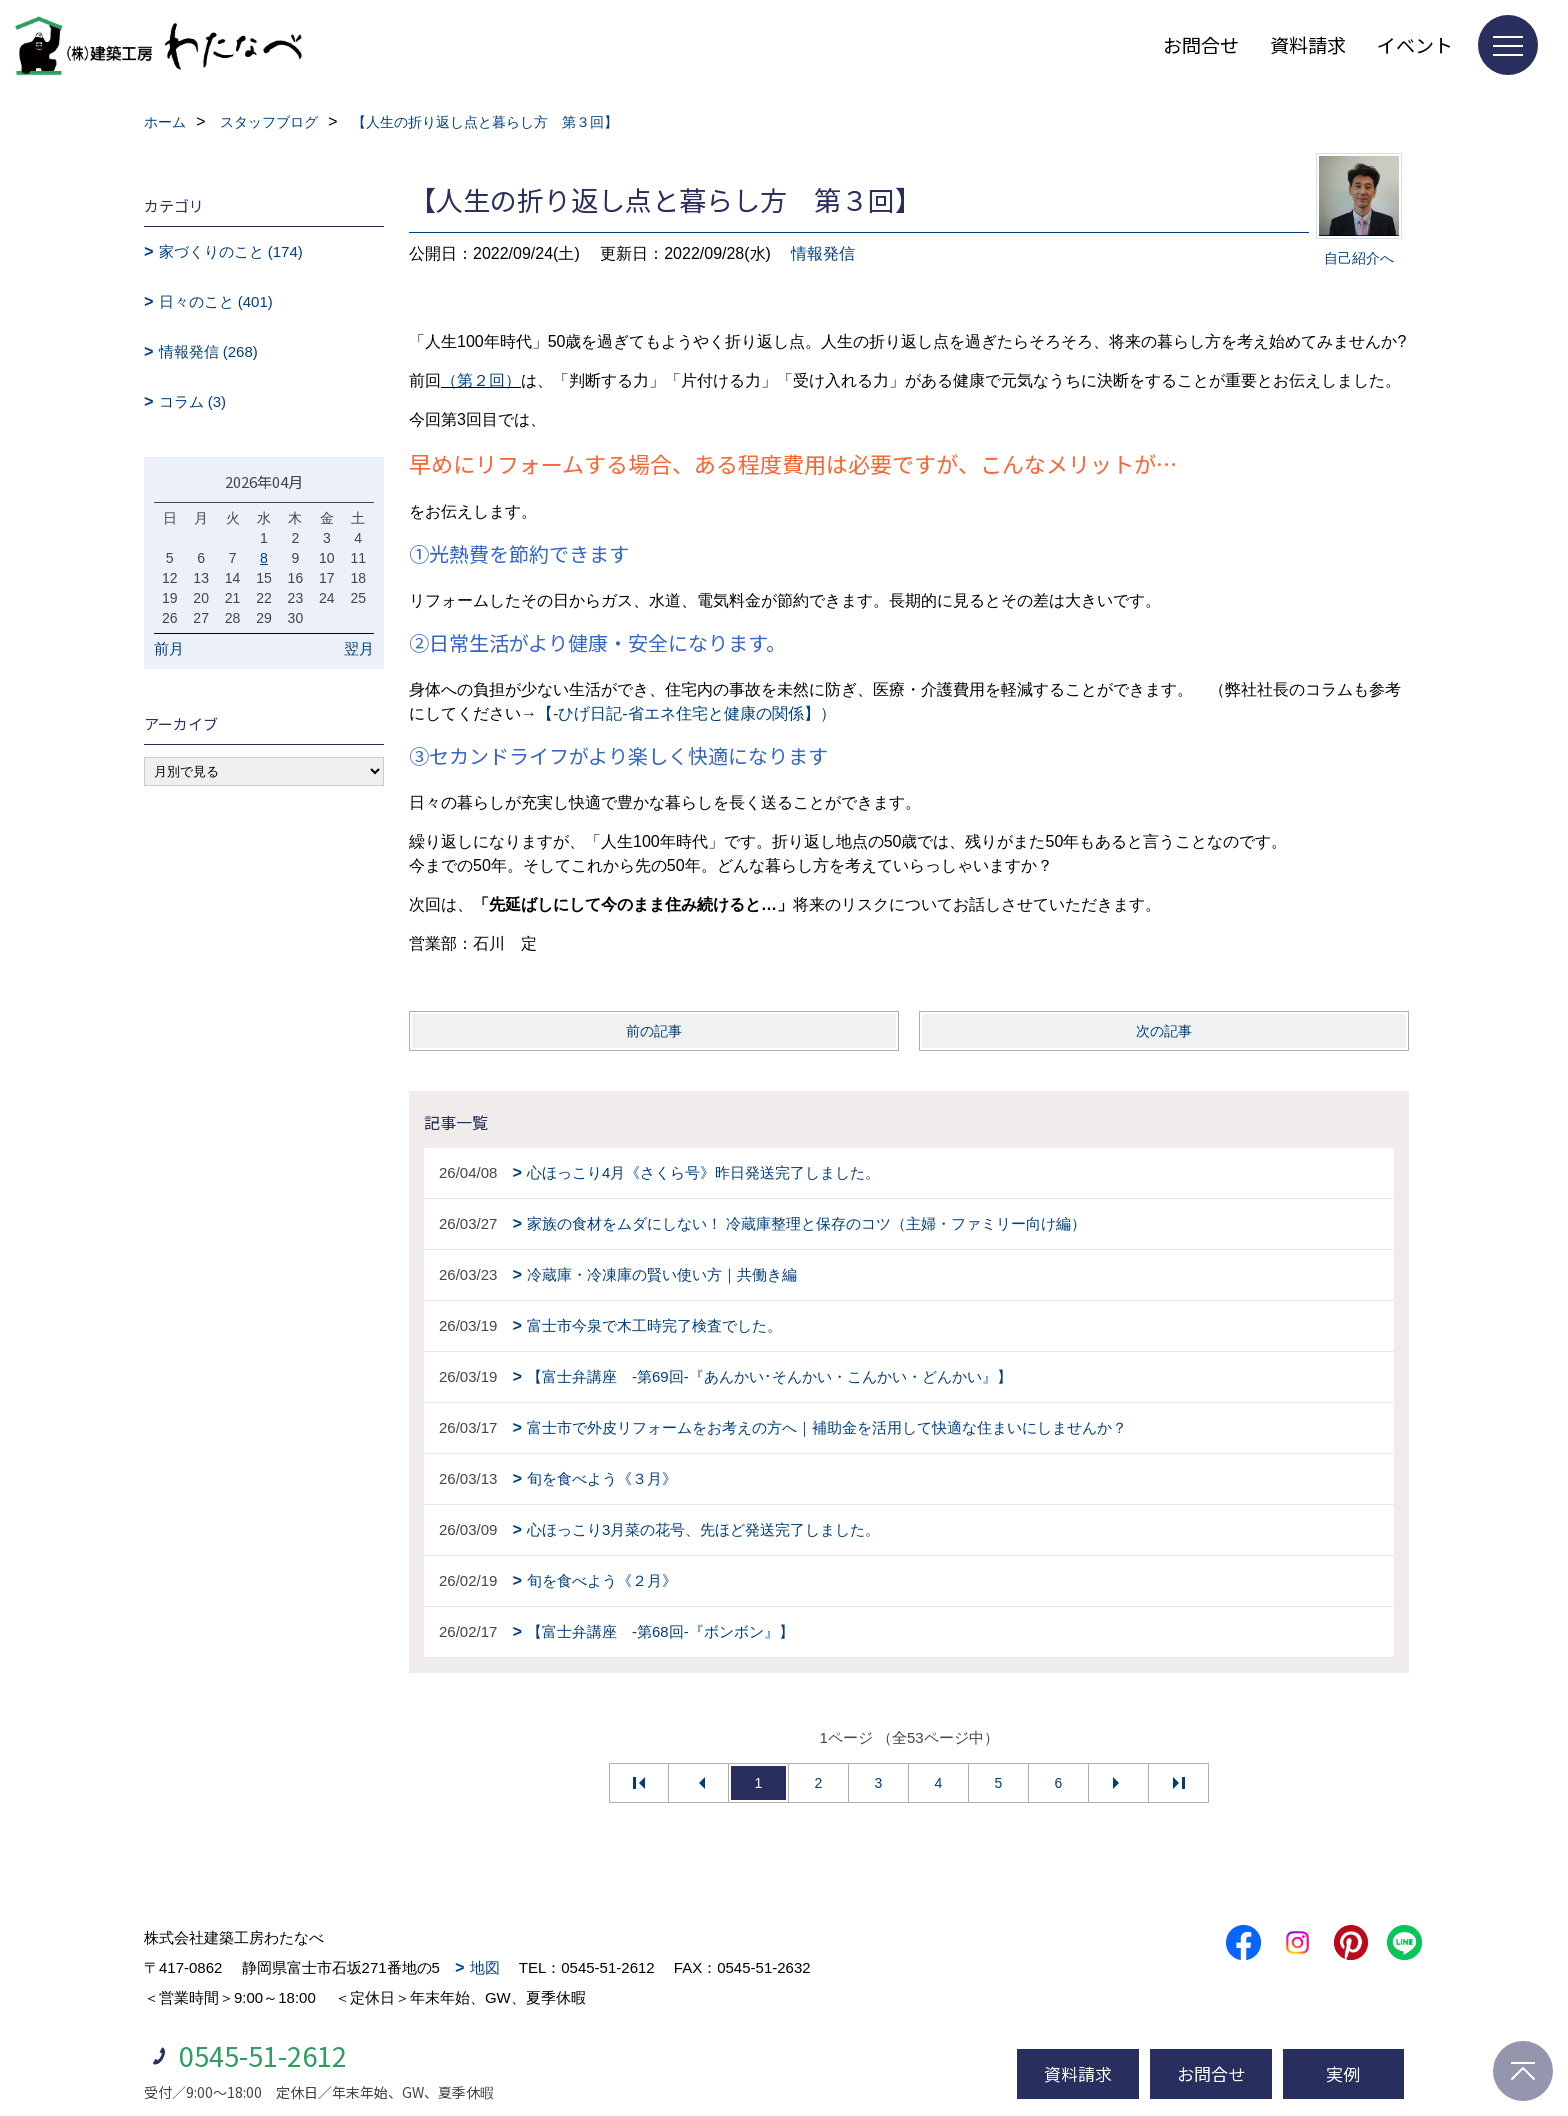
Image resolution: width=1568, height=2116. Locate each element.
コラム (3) (193, 401)
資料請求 (1308, 44)
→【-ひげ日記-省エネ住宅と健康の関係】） (678, 713)
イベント (1415, 44)
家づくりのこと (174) (231, 251)
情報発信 (823, 253)
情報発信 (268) (208, 351)
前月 (169, 648)
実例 (1343, 2073)
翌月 (359, 648)
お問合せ (1201, 44)
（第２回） (481, 380)
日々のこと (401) (216, 301)
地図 (485, 1967)
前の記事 (654, 1031)
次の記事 (1164, 1031)
